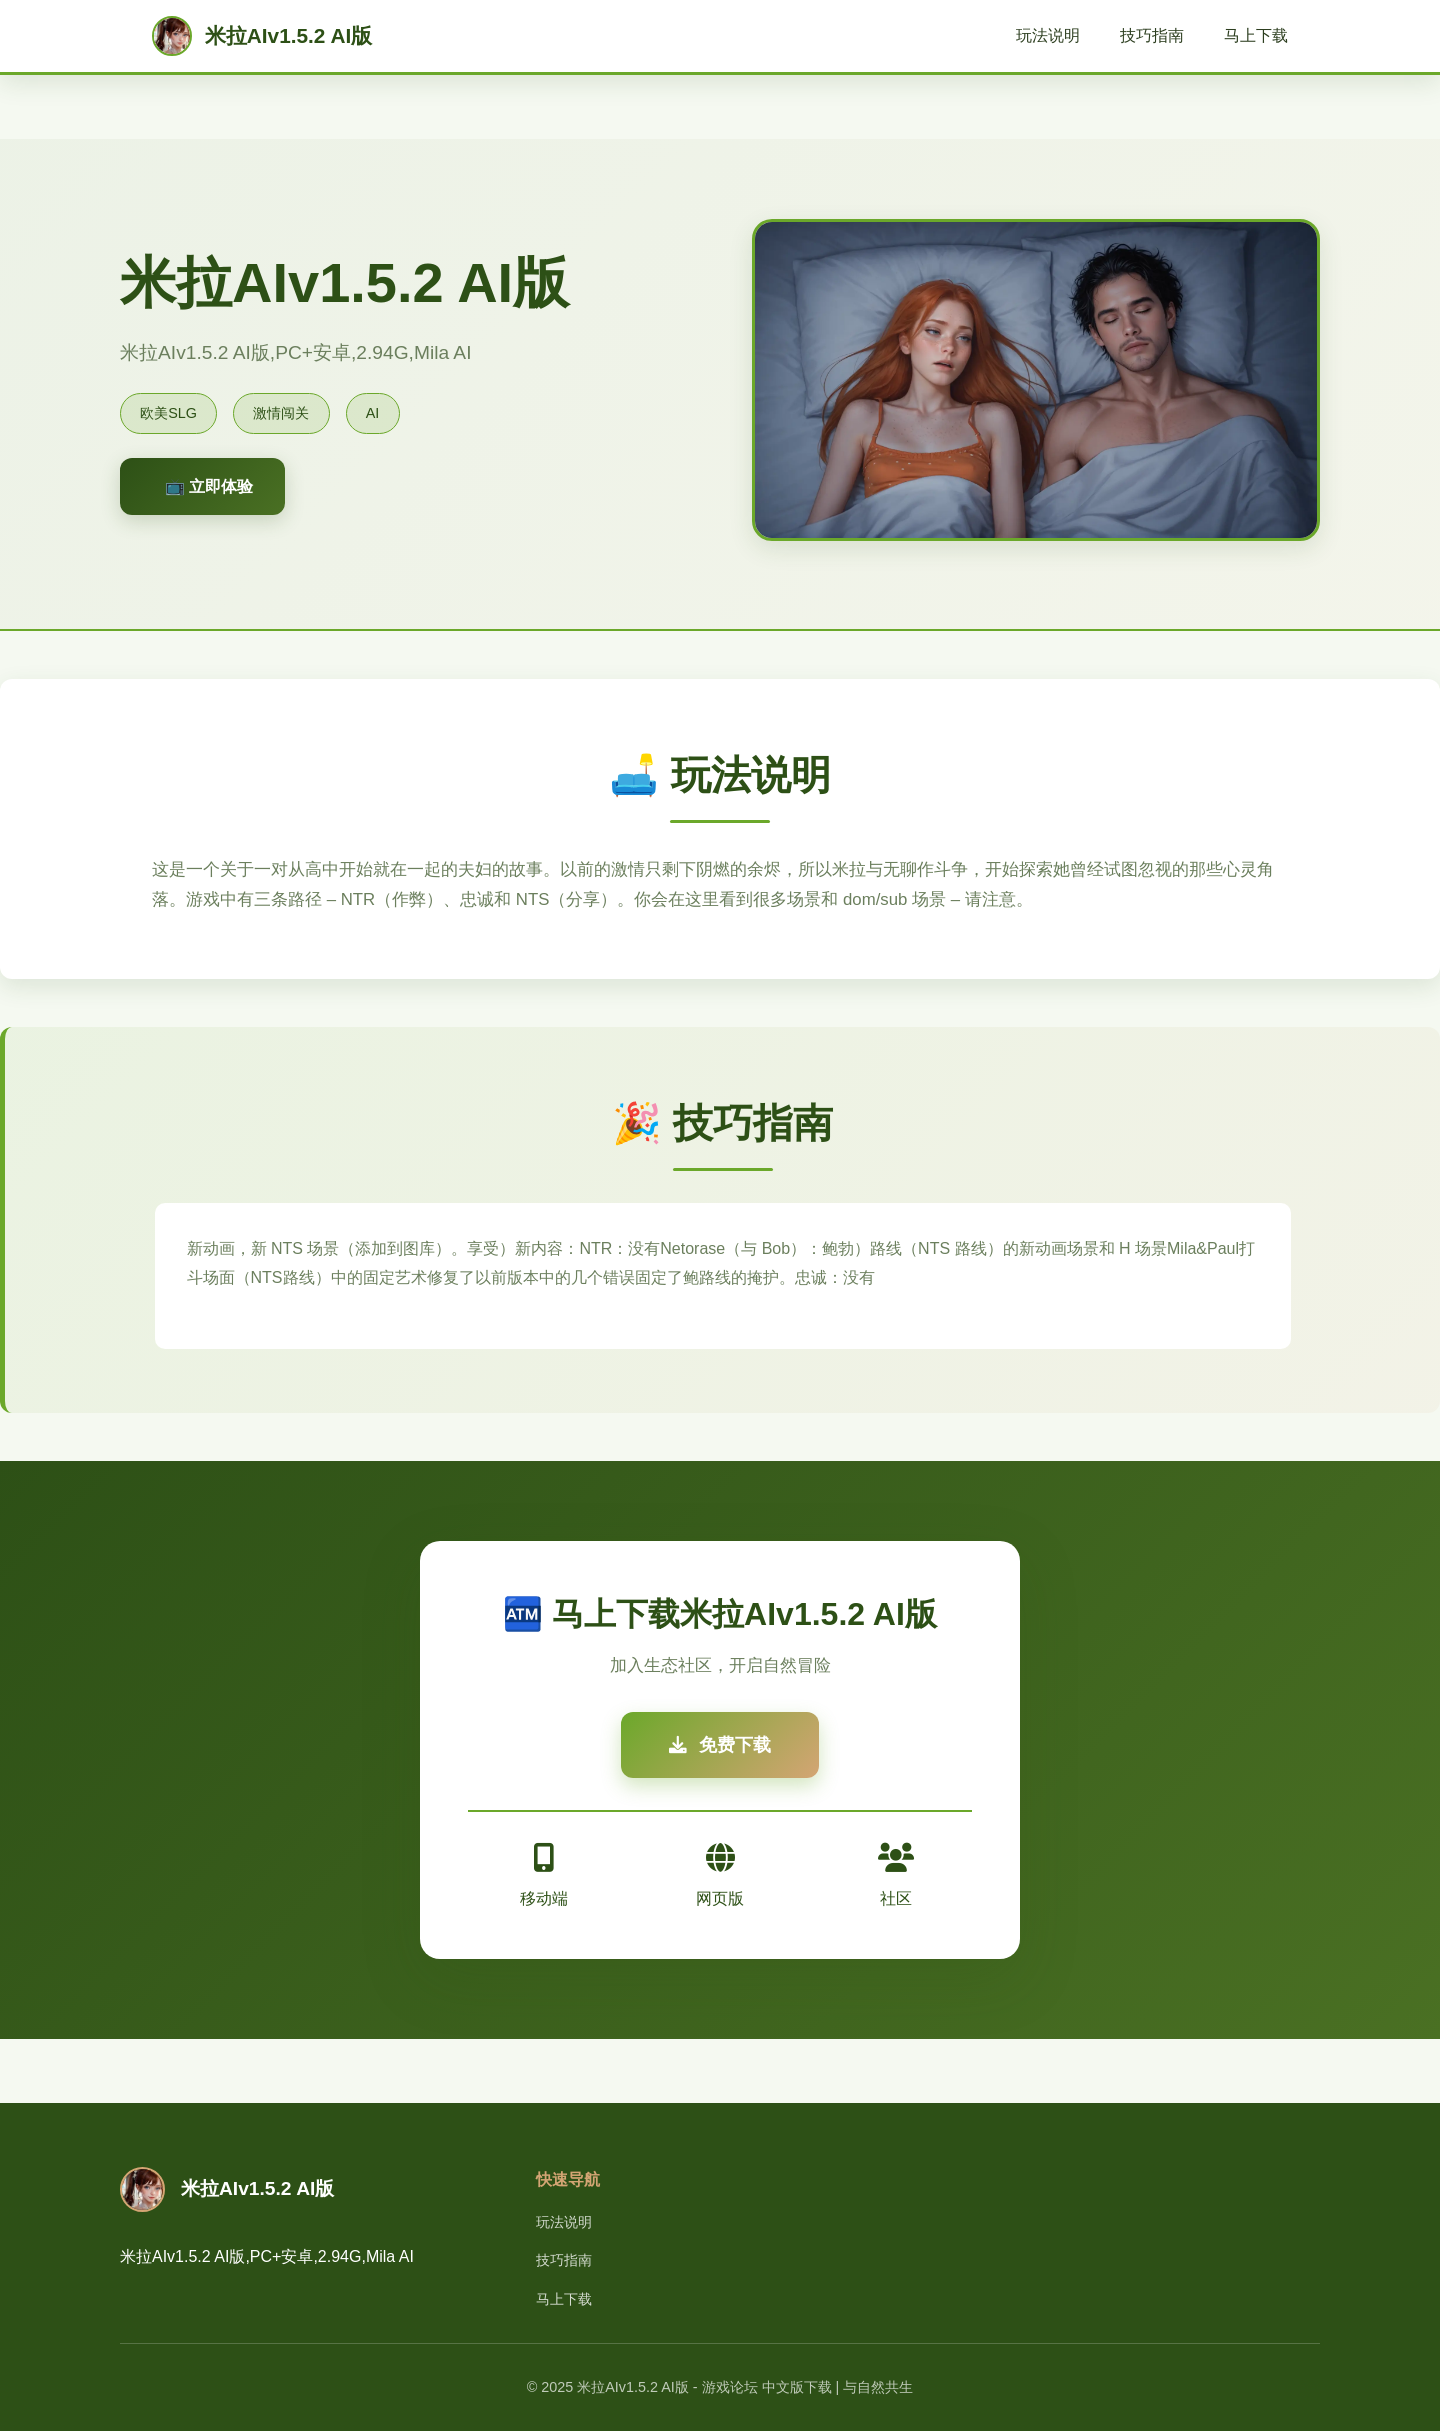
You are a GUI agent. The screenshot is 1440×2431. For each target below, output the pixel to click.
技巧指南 (1152, 35)
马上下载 (1256, 35)
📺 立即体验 (209, 486)
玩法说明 (1048, 35)
